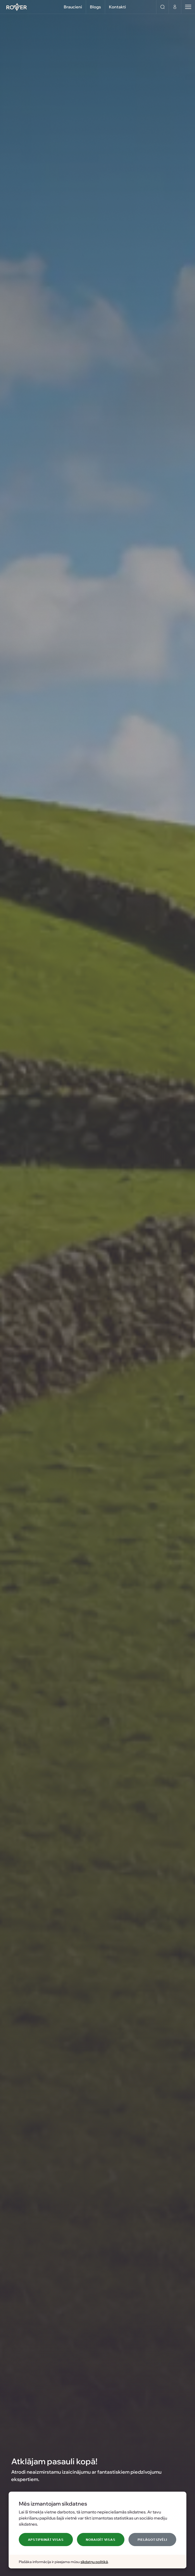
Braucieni (73, 7)
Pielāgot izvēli (152, 2539)
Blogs (95, 7)
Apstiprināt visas (46, 2539)
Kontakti (117, 7)
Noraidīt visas (100, 2539)
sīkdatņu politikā (94, 2561)
